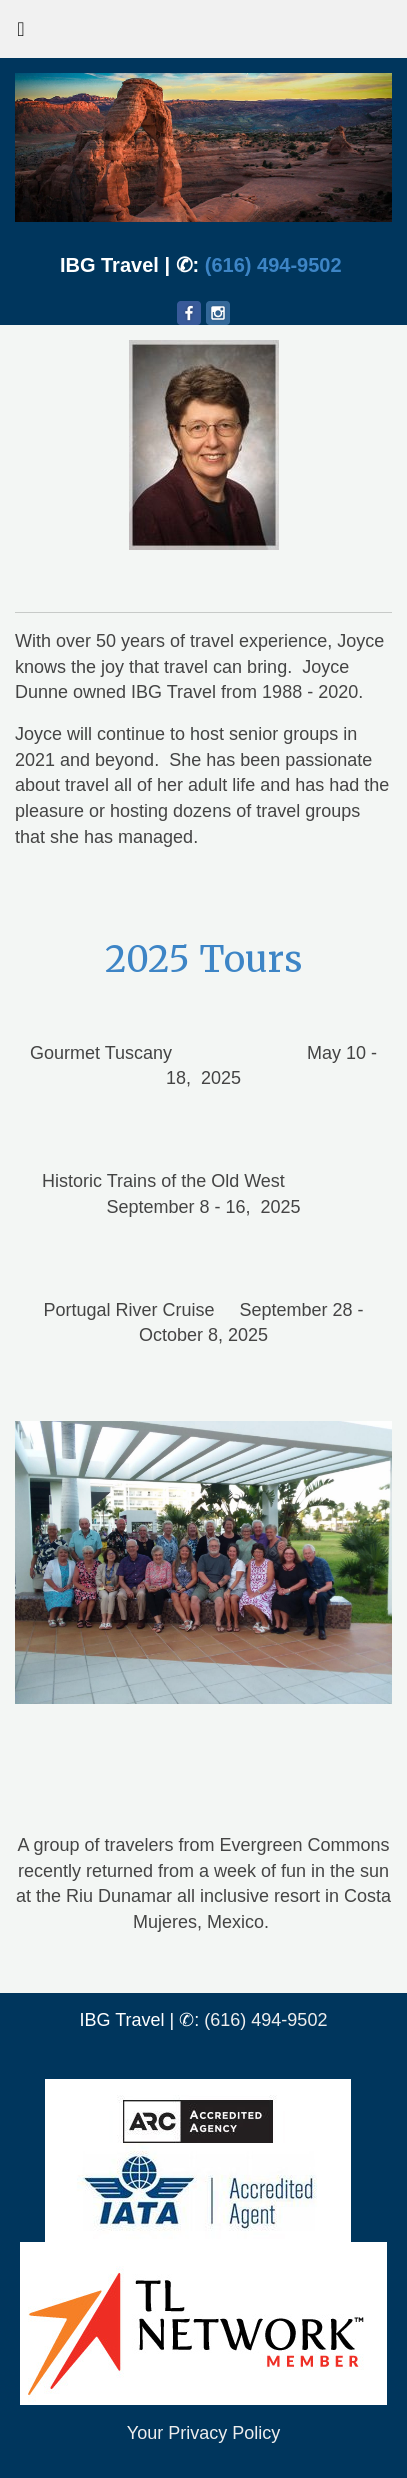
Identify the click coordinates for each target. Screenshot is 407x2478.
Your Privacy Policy (203, 2433)
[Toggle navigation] (21, 34)
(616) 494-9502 (273, 265)
